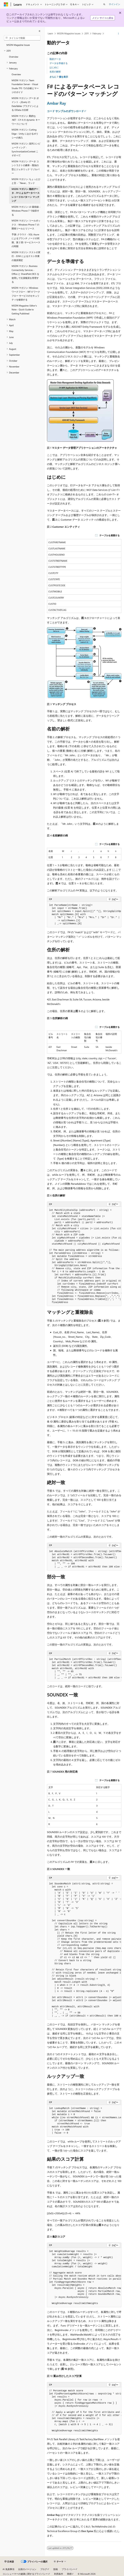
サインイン (114, 4)
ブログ (43, 2569)
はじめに (54, 67)
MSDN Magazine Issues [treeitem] (18, 44)
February (97, 33)
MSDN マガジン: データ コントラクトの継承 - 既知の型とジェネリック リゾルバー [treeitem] (25, 167)
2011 (86, 33)
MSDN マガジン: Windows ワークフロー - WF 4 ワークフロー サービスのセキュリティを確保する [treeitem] (26, 293)
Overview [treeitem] (13, 56)
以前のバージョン (27, 2569)
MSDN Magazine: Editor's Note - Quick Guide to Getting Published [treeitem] (24, 309)
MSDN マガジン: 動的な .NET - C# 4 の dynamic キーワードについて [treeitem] (26, 119)
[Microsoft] (6, 4)
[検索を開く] (104, 4)
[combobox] (22, 37)
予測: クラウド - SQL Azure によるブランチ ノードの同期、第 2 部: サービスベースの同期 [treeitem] (26, 240)
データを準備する (59, 63)
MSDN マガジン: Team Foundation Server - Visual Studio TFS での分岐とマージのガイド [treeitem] (25, 86)
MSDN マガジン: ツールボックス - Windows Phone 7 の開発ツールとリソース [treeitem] (26, 224)
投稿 (55, 2569)
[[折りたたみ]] (39, 31)
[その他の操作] (118, 33)
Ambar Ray (56, 103)
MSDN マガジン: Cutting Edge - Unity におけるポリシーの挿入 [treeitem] (25, 133)
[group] (84, 914)
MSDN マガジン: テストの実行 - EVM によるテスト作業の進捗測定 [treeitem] (26, 256)
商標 (69, 2573)
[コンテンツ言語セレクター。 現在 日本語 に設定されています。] (9, 2561)
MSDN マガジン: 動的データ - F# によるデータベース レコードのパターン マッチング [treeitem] (26, 194)
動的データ (55, 58)
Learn (50, 33)
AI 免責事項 (8, 2569)
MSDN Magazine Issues (68, 33)
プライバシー (68, 2569)
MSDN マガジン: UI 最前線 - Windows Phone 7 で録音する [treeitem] (26, 210)
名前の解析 (55, 71)
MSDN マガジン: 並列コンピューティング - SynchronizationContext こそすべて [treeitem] (26, 149)
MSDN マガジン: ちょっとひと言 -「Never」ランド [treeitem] (26, 181)
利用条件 (58, 2573)
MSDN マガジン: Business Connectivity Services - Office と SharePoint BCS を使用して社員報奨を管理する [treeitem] (25, 273)
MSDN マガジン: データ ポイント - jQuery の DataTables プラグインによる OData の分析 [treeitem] (25, 104)
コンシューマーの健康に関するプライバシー (25, 2573)
